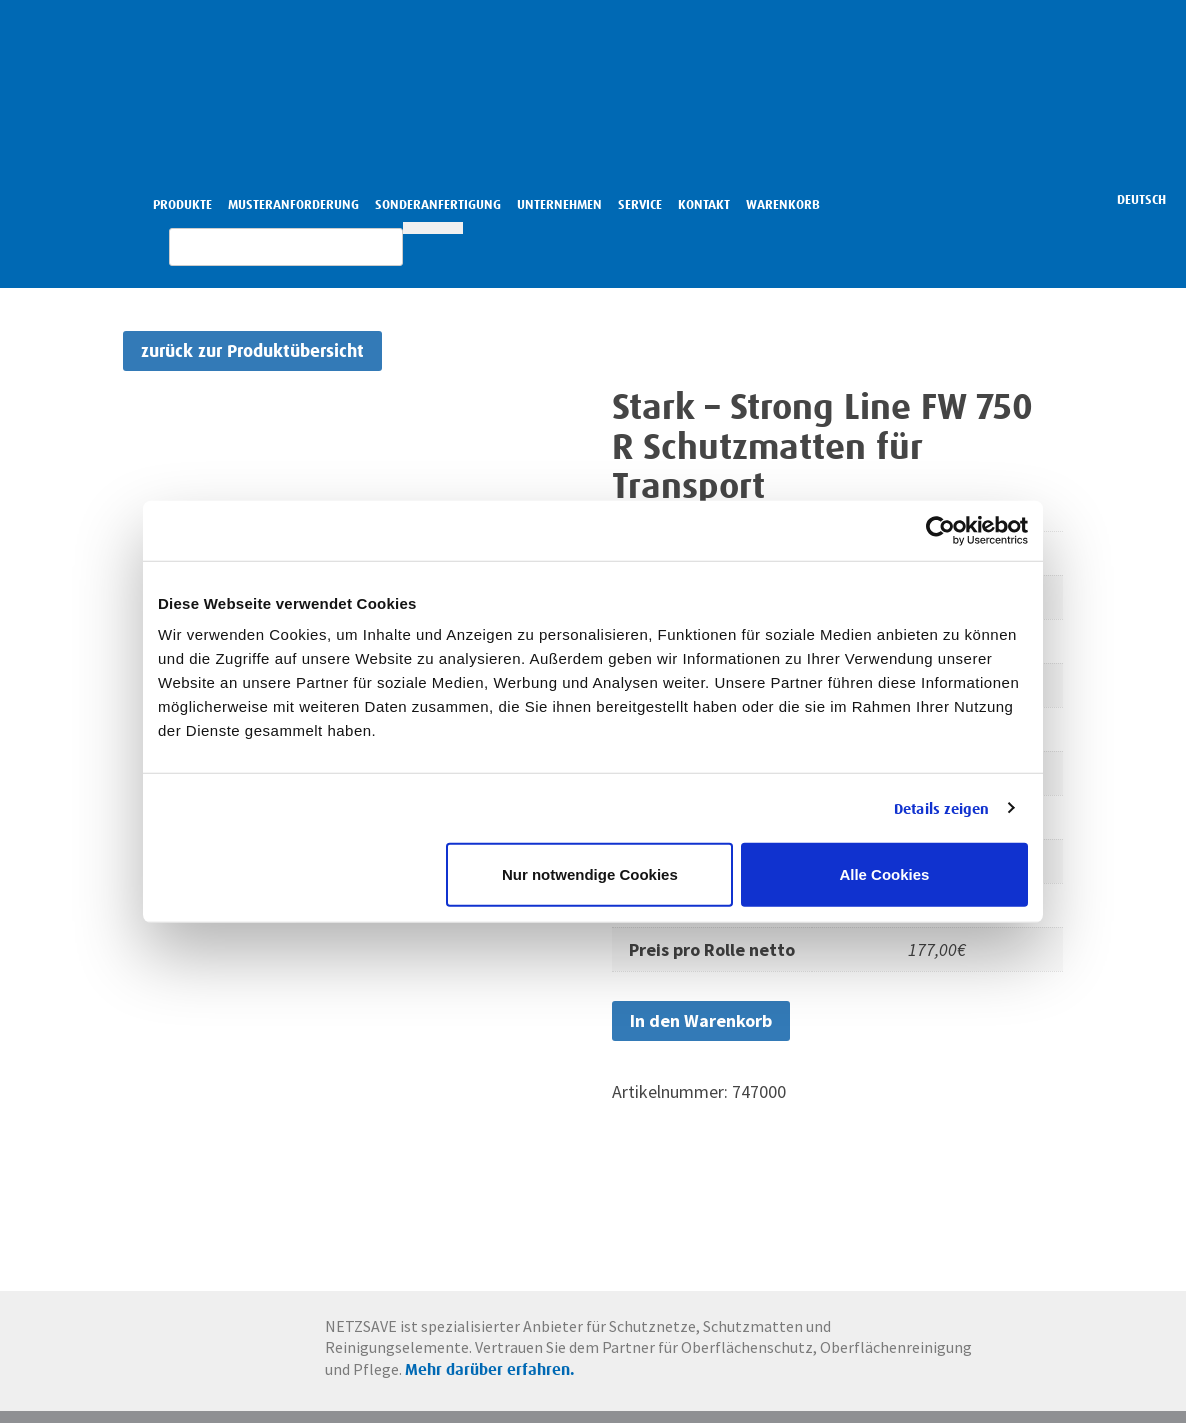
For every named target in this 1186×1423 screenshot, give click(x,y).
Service (640, 204)
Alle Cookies (884, 874)
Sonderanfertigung (438, 204)
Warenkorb (783, 204)
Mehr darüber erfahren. (642, 1373)
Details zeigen (941, 808)
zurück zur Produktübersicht (252, 350)
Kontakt (704, 204)
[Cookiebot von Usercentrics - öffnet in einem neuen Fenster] (940, 530)
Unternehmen (559, 204)
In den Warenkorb (701, 1020)
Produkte (182, 204)
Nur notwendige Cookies (590, 874)
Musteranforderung (293, 204)
